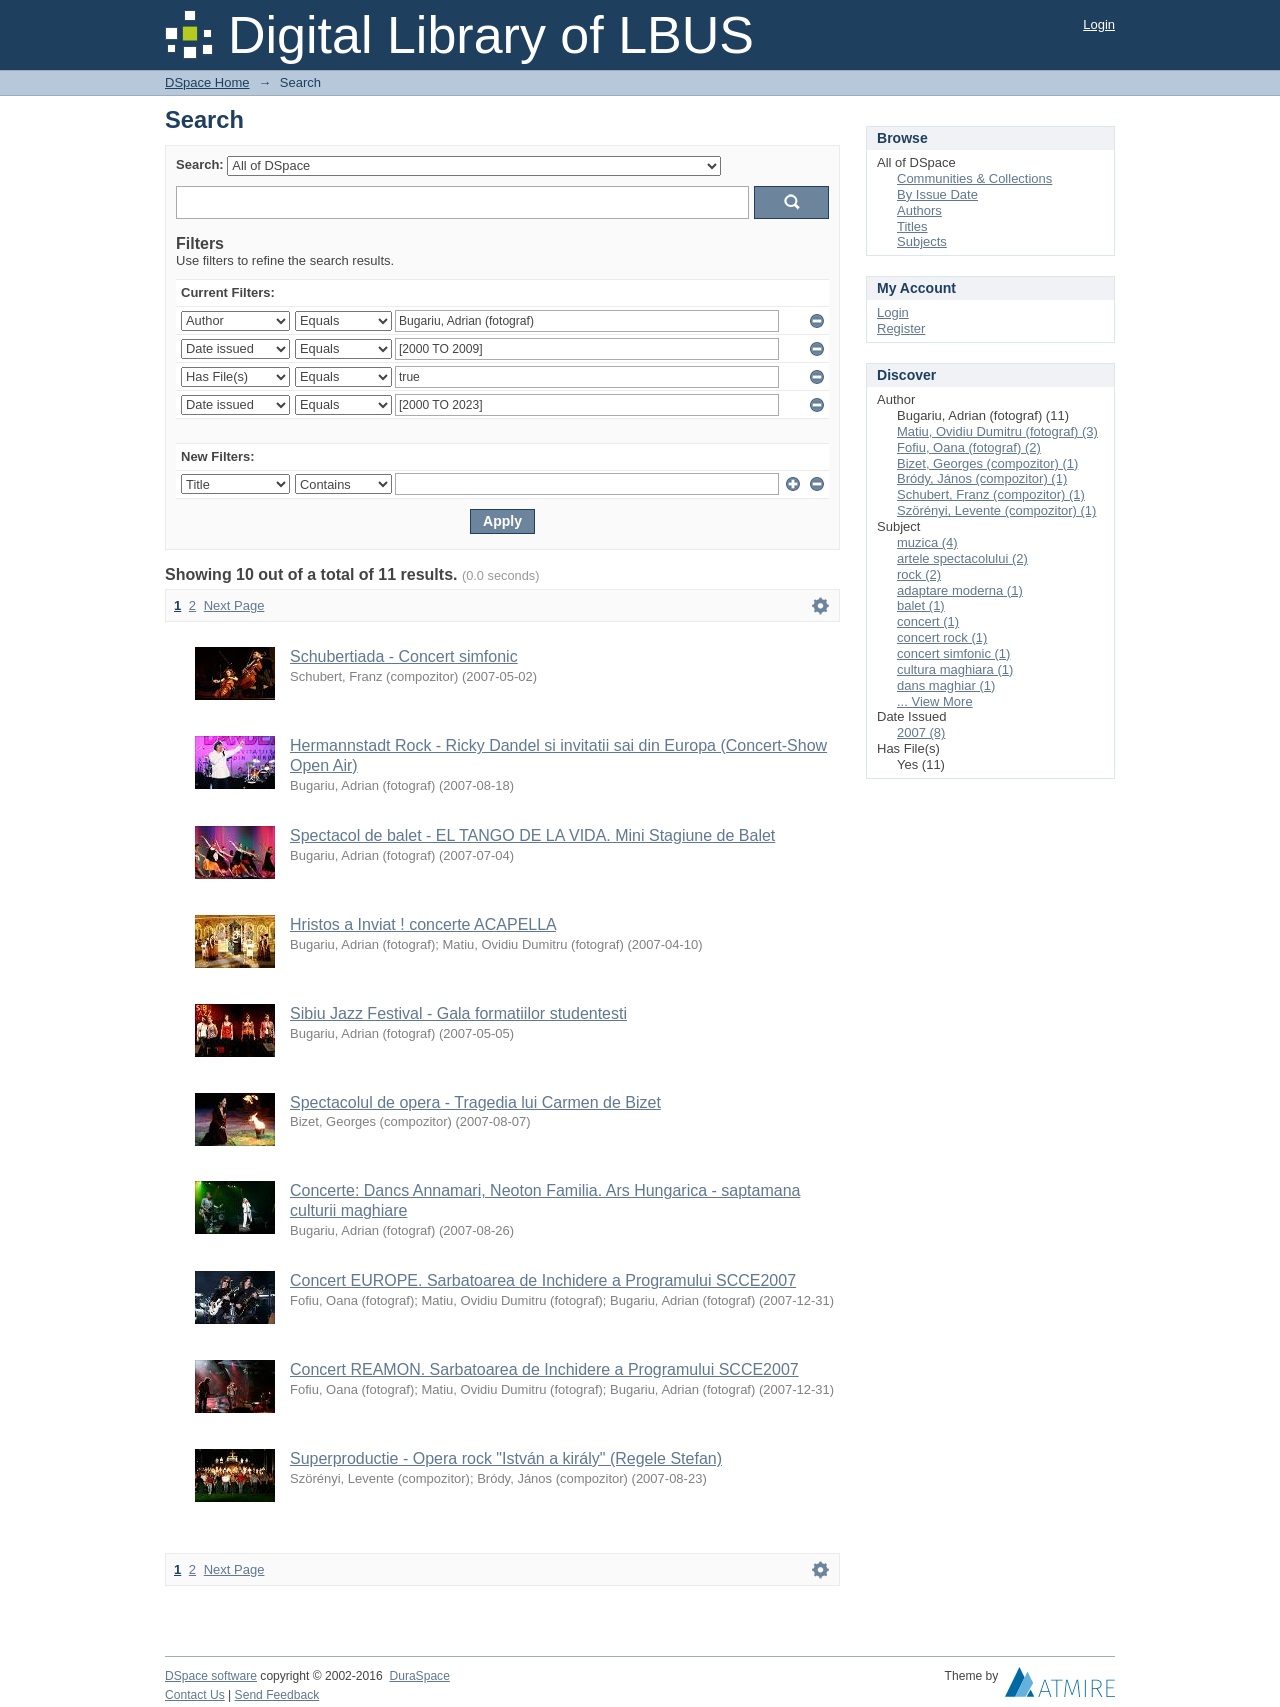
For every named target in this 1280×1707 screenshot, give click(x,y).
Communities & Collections (974, 178)
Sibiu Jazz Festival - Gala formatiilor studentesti (458, 1013)
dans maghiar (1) (946, 685)
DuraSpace (419, 1676)
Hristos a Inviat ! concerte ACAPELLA (423, 924)
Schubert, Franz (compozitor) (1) (991, 494)
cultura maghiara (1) (955, 669)
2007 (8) (921, 732)
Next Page (234, 605)
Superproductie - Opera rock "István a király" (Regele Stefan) (506, 1458)
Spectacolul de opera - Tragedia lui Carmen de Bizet (475, 1102)
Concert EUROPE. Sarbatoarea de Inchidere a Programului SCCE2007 (543, 1280)
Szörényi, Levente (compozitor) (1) (996, 510)
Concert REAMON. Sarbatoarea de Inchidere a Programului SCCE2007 (544, 1369)
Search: (200, 164)
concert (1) (928, 621)
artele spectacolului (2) (962, 558)
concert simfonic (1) (953, 653)
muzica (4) (927, 542)
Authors (919, 210)
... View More (935, 701)
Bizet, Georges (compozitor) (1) (987, 463)
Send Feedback (277, 1695)
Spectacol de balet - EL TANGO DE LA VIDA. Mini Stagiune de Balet (532, 835)
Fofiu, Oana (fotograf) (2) (969, 447)
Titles (912, 226)
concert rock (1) (942, 637)
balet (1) (921, 605)
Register (901, 328)
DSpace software (211, 1676)
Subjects (922, 241)
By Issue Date (937, 194)
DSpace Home (207, 82)
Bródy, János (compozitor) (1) (982, 478)
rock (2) (919, 574)
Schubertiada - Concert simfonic (404, 656)
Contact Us (195, 1695)
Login (1099, 24)
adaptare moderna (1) (960, 590)
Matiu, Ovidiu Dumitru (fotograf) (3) (997, 431)
